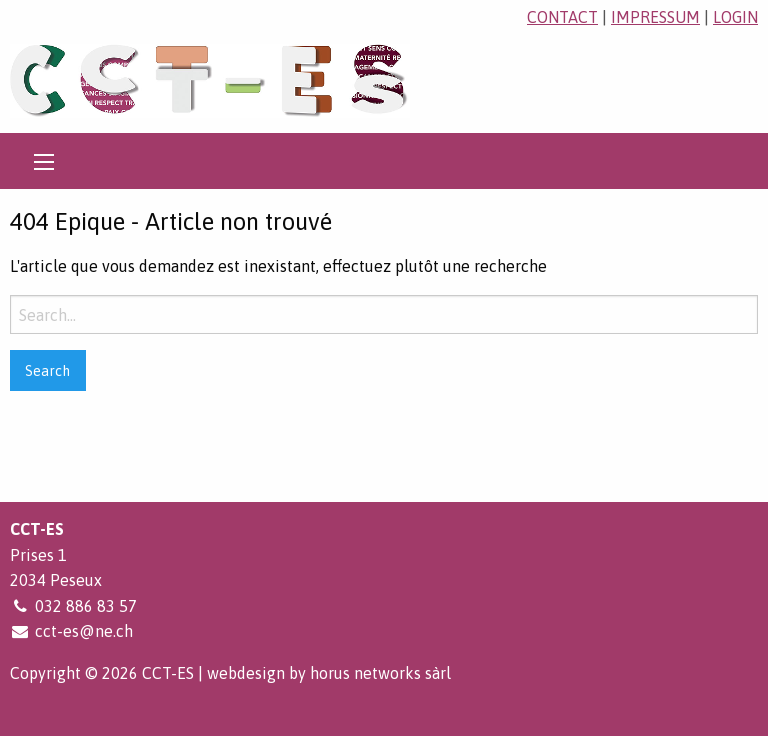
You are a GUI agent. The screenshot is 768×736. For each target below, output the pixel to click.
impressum (655, 17)
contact (562, 17)
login (735, 17)
